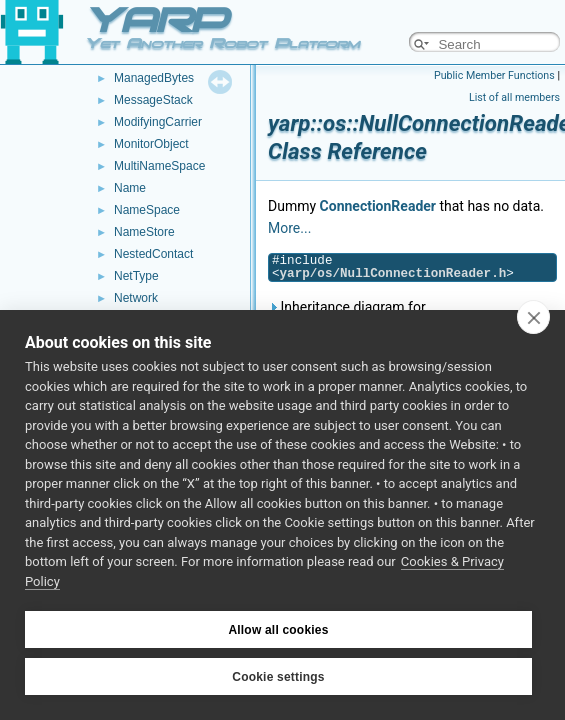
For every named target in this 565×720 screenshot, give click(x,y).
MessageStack (153, 100)
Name (130, 188)
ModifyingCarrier (158, 122)
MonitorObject (151, 144)
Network (136, 298)
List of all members (514, 97)
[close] (533, 317)
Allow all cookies (278, 630)
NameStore (144, 232)
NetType (136, 276)
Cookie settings (278, 677)
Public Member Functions (494, 75)
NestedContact (153, 254)
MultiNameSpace (159, 166)
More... (289, 228)
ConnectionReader (378, 206)
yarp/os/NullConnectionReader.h (393, 273)
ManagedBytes (154, 78)
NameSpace (147, 210)
